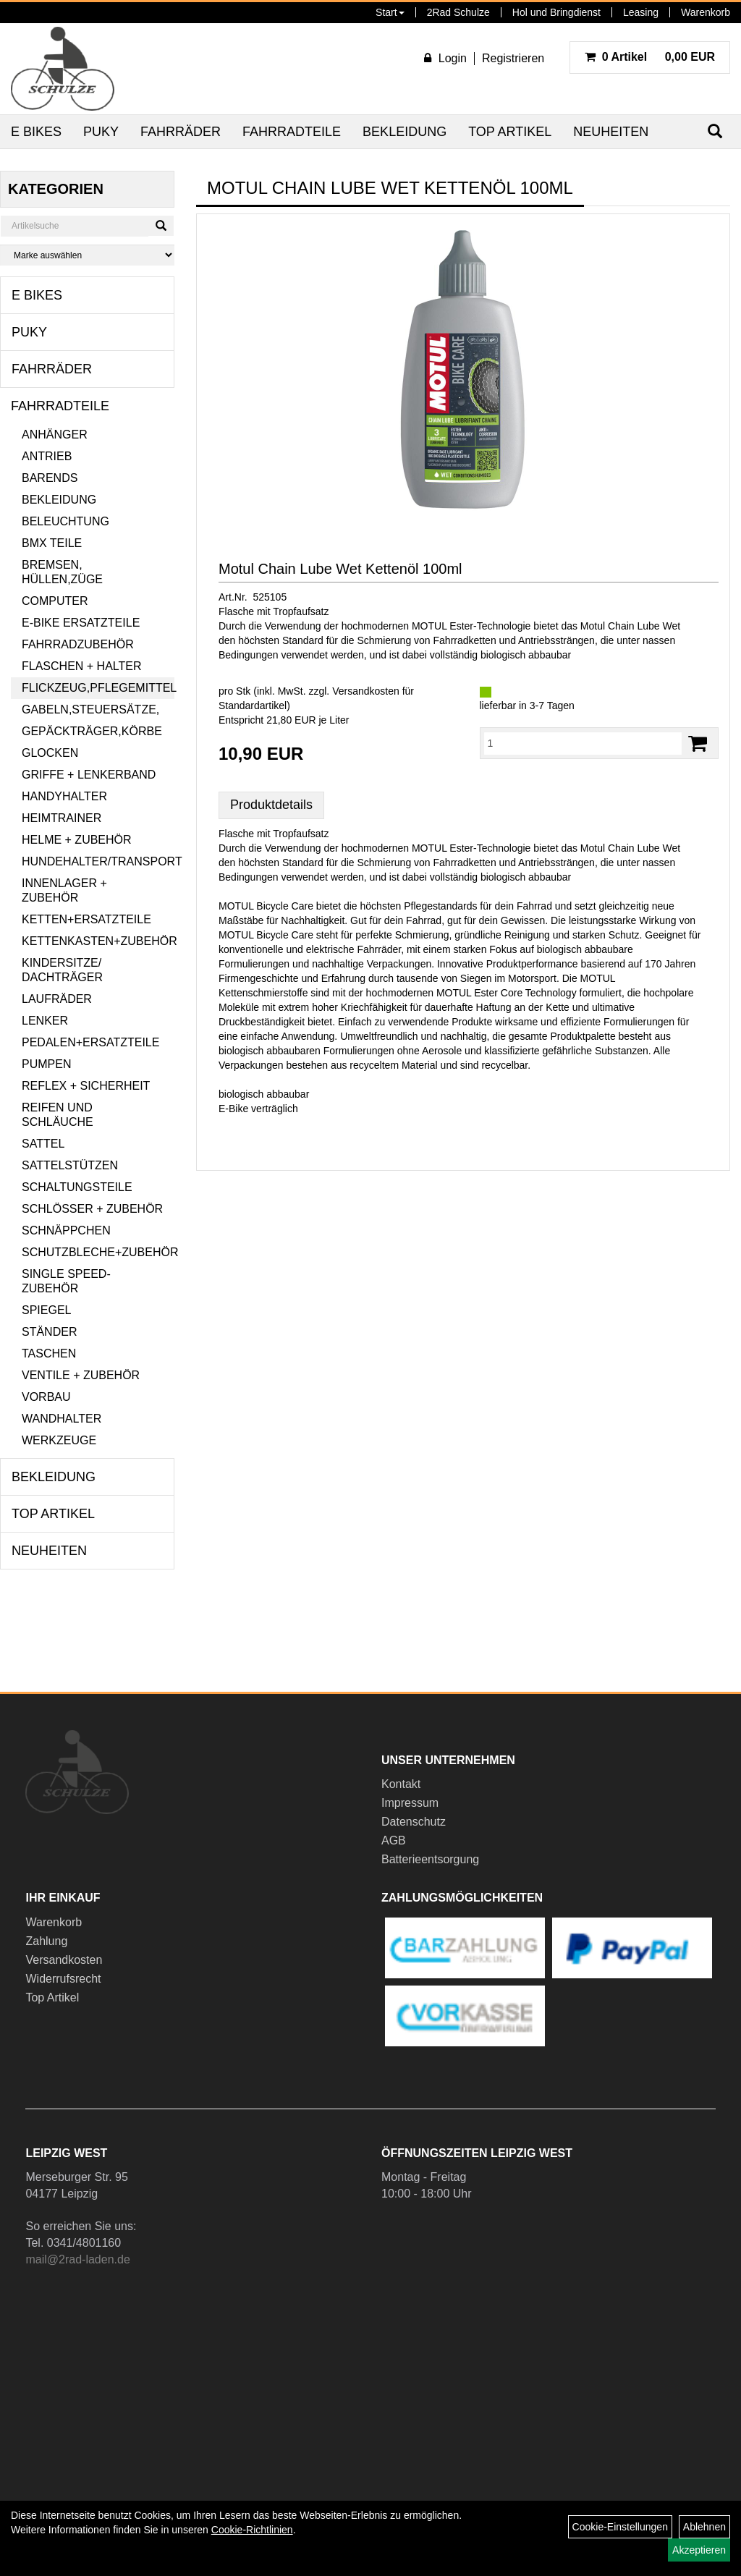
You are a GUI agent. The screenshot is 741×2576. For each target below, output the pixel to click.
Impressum (410, 1803)
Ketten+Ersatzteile (86, 919)
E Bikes (36, 131)
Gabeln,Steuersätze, (90, 709)
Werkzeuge (59, 1440)
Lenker (45, 1020)
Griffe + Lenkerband (89, 774)
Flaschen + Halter (82, 666)
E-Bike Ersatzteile (81, 623)
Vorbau (46, 1397)
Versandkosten (63, 1960)
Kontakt (400, 1784)
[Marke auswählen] (87, 255)
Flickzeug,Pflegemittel (98, 688)
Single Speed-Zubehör (66, 1281)
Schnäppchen (66, 1230)
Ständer (49, 1332)
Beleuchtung (65, 521)
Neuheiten (610, 131)
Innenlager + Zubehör (64, 890)
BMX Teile (52, 543)
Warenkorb (705, 12)
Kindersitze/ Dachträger (62, 970)
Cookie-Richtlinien (252, 2529)
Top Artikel (509, 131)
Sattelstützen (70, 1165)
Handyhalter (64, 796)
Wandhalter (61, 1418)
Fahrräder (180, 131)
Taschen (49, 1353)
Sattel (43, 1143)
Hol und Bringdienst (556, 12)
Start (390, 12)
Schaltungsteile (77, 1187)
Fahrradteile (291, 131)
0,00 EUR (650, 57)
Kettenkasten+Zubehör (98, 941)
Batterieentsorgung (430, 1859)
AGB (393, 1840)
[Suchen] (161, 226)
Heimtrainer (61, 818)
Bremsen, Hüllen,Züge (62, 572)
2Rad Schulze (458, 12)
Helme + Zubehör (77, 840)
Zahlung (46, 1941)
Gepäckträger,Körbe (92, 731)
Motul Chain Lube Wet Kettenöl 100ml (340, 569)
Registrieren (513, 58)
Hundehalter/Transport (98, 861)
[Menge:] (583, 743)
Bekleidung (404, 131)
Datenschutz (413, 1822)
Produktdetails (271, 804)
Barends (49, 478)
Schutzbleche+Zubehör (98, 1252)
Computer (55, 601)
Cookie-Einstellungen (620, 2527)
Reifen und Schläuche (57, 1114)
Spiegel (46, 1310)
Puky (101, 131)
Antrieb (47, 456)
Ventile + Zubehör (81, 1375)
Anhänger (55, 434)
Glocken (50, 753)
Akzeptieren (699, 2550)
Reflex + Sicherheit (86, 1086)
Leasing (641, 12)
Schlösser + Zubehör (92, 1209)
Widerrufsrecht (63, 1979)
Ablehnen (704, 2527)
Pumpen (46, 1064)
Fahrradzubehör (78, 644)
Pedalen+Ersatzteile (90, 1042)
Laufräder (57, 999)
